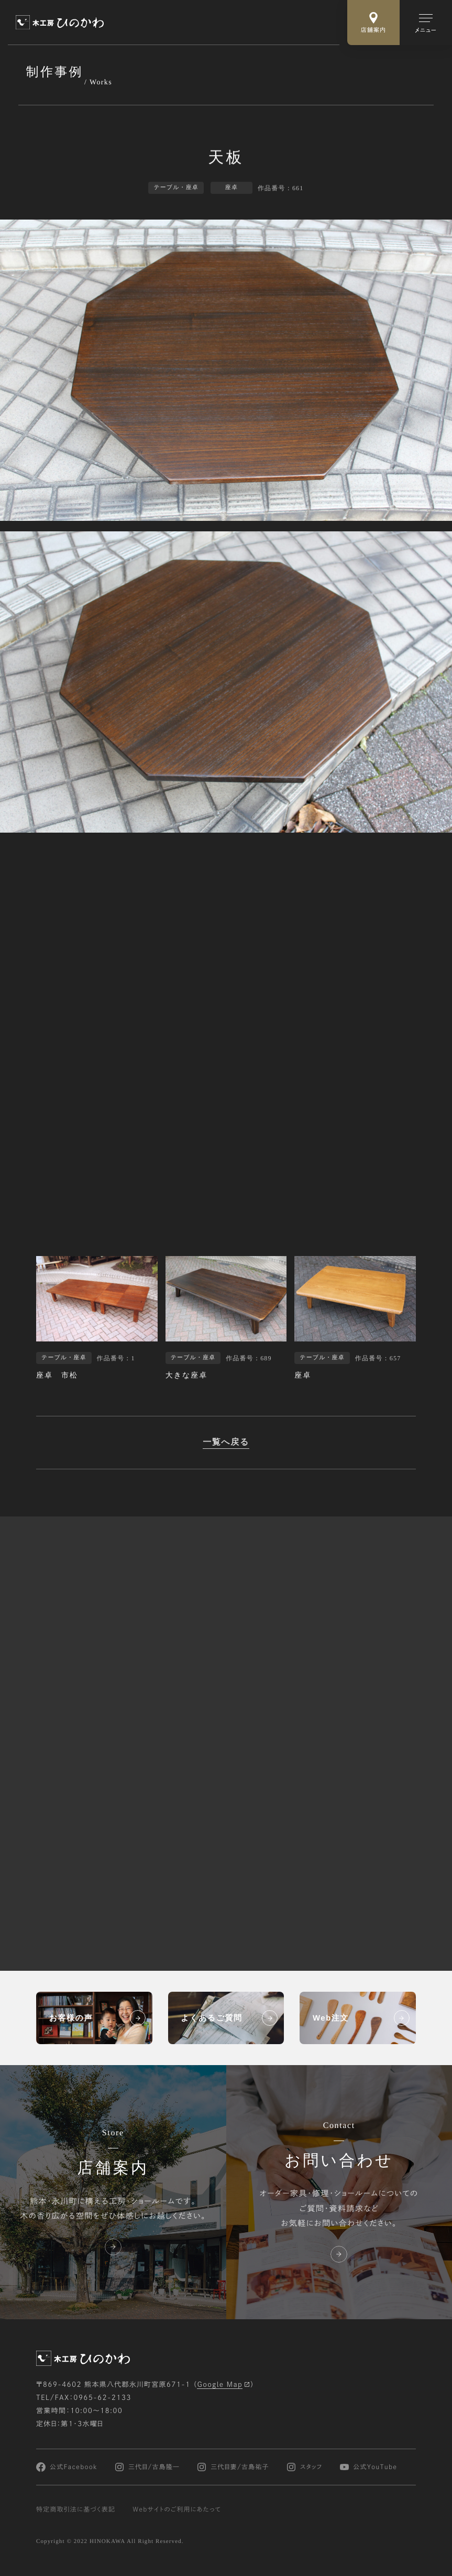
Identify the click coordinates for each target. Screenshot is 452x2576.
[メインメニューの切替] (426, 22)
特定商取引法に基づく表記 (75, 2509)
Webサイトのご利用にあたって (177, 2509)
